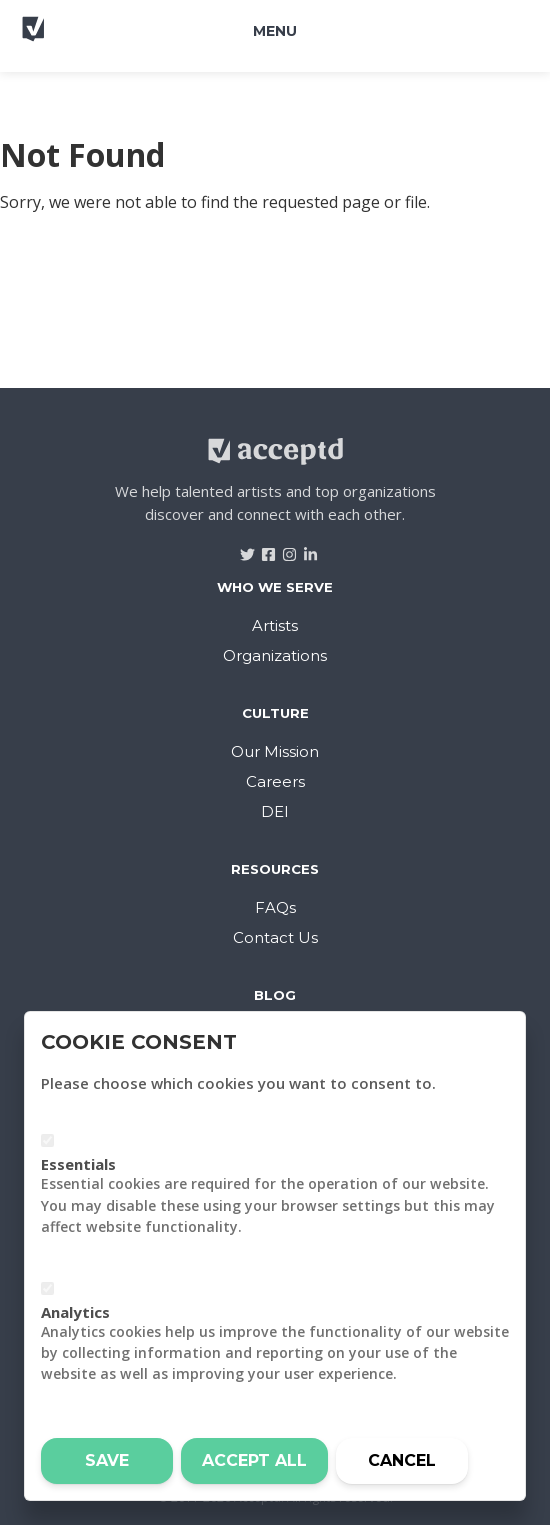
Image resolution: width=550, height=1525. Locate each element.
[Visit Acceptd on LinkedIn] (303, 547)
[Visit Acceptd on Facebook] (261, 547)
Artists (275, 625)
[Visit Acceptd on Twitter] (240, 547)
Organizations (275, 655)
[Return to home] (89, 38)
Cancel (402, 1460)
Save (107, 1460)
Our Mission (275, 751)
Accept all (254, 1460)
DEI (275, 811)
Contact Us (275, 937)
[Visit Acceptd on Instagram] (282, 547)
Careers (275, 781)
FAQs (275, 907)
